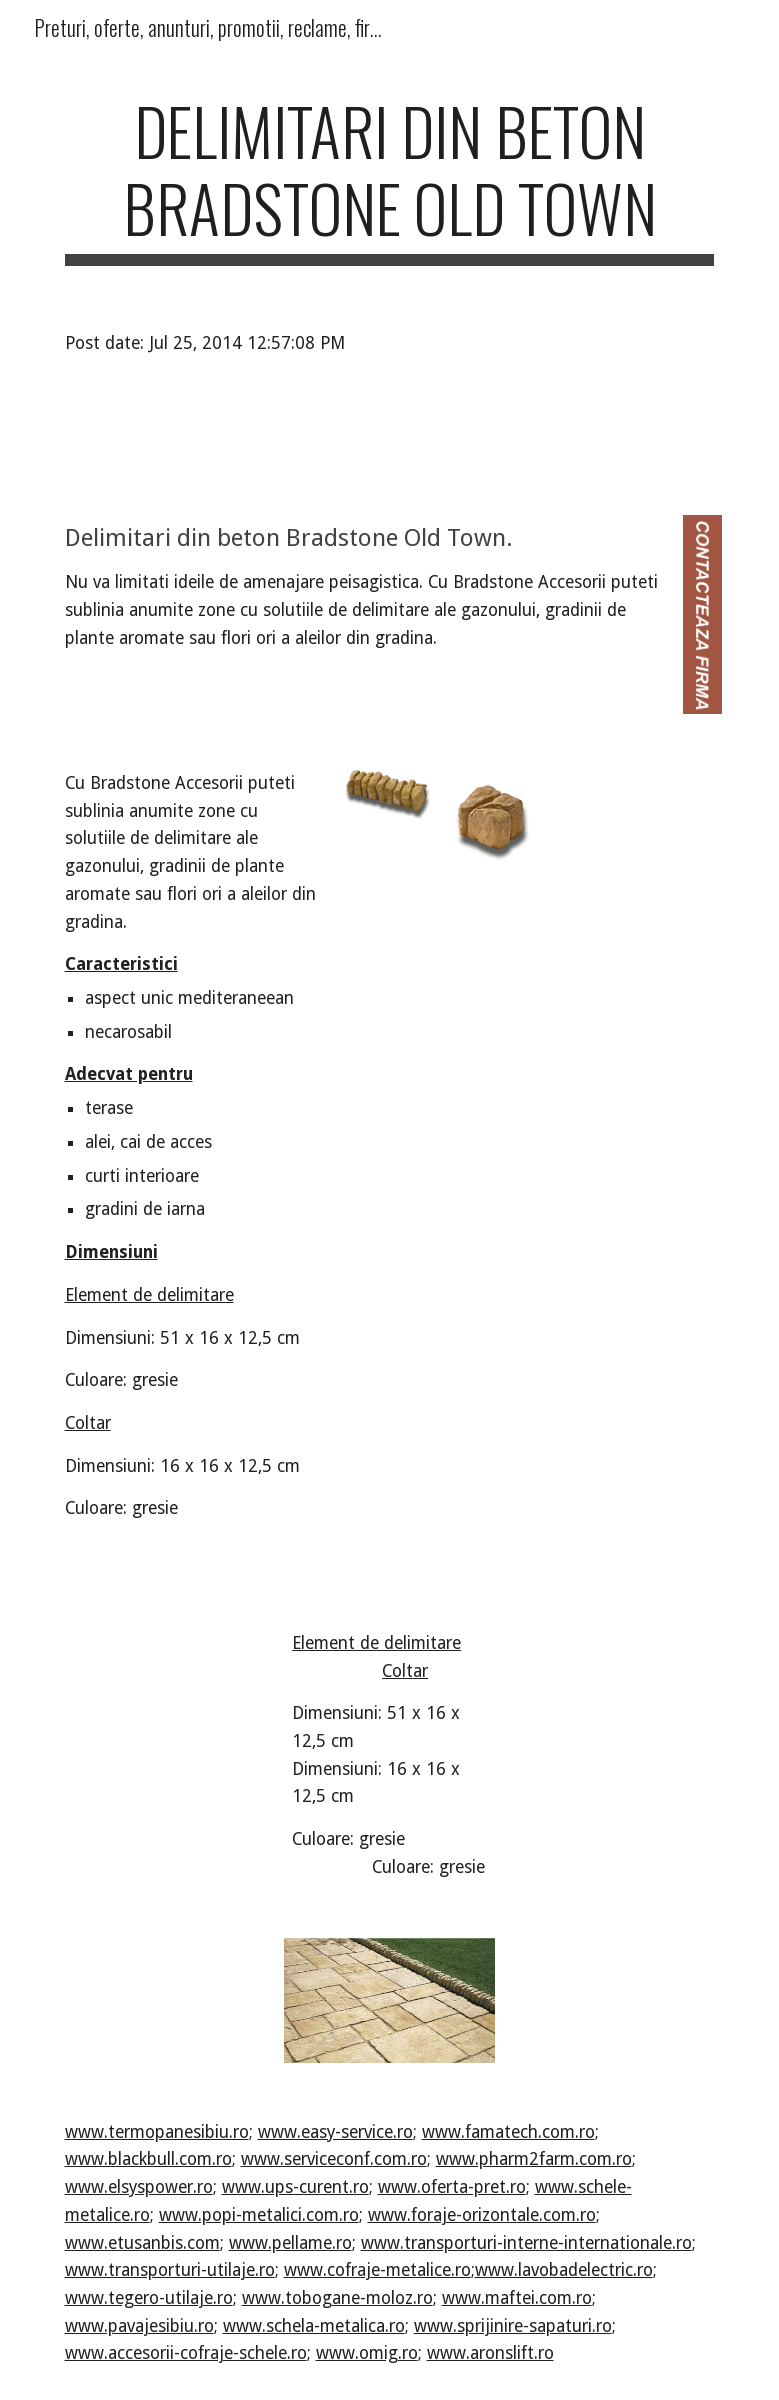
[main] (390, 179)
